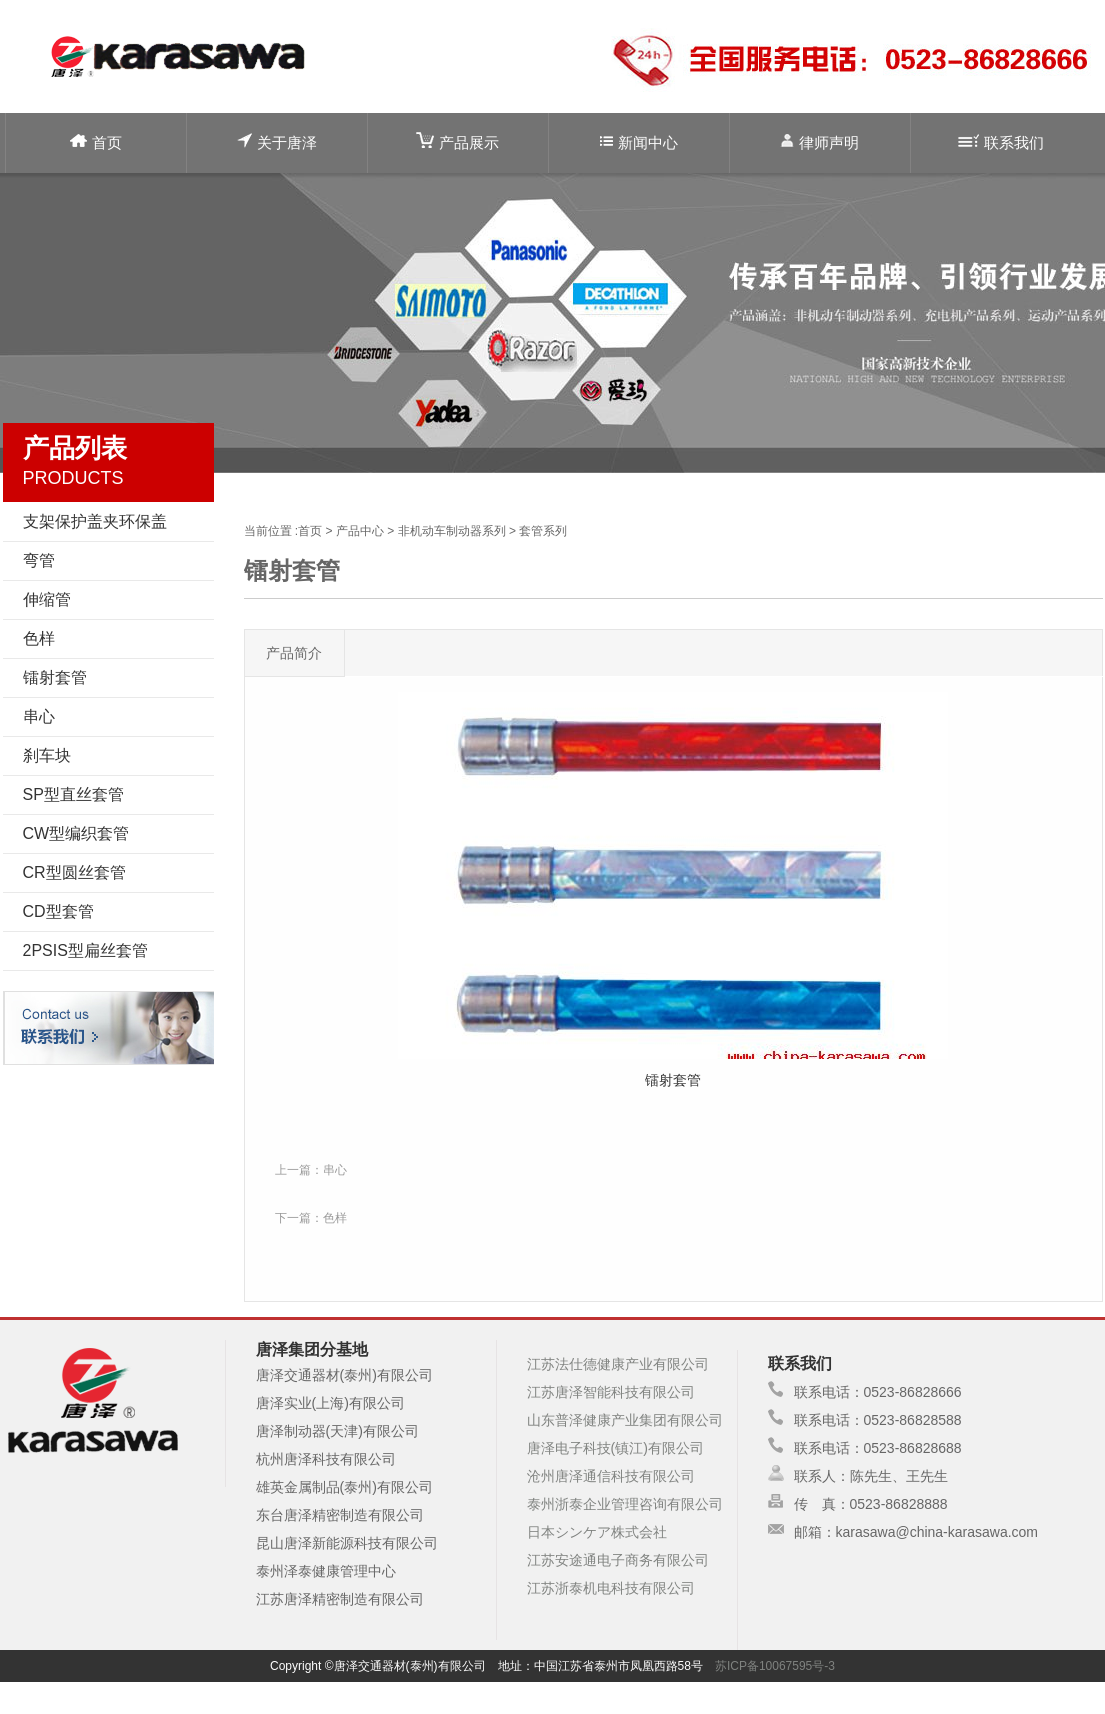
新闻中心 (639, 142)
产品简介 (294, 653)
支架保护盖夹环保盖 (95, 521)
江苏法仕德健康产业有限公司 (618, 1364)
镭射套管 (55, 677)
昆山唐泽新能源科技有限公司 (347, 1543)
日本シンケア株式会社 (597, 1532)
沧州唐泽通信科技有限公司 (611, 1476)
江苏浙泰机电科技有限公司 (611, 1588)
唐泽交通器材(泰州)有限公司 (344, 1375)
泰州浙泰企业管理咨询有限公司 (625, 1504)
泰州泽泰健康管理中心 (326, 1571)
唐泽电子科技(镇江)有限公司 (615, 1448)
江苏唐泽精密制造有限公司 (340, 1599)
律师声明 (819, 141)
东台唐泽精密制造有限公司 (340, 1515)
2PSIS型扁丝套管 (85, 950)
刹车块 (47, 755)
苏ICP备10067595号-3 (775, 1666)
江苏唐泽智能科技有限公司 (611, 1392)
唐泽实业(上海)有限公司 (330, 1403)
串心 (39, 716)
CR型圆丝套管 (74, 872)
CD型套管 (58, 911)
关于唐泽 (277, 141)
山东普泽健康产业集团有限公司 (625, 1420)
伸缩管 (47, 599)
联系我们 (1001, 142)
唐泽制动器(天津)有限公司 (337, 1431)
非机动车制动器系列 (452, 531)
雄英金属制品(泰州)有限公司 (344, 1487)
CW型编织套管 (76, 833)
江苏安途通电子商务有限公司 (618, 1560)
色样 (39, 638)
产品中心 (360, 531)
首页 (96, 142)
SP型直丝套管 (73, 794)
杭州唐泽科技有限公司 (326, 1459)
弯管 (39, 560)
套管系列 (543, 531)
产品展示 (457, 141)
